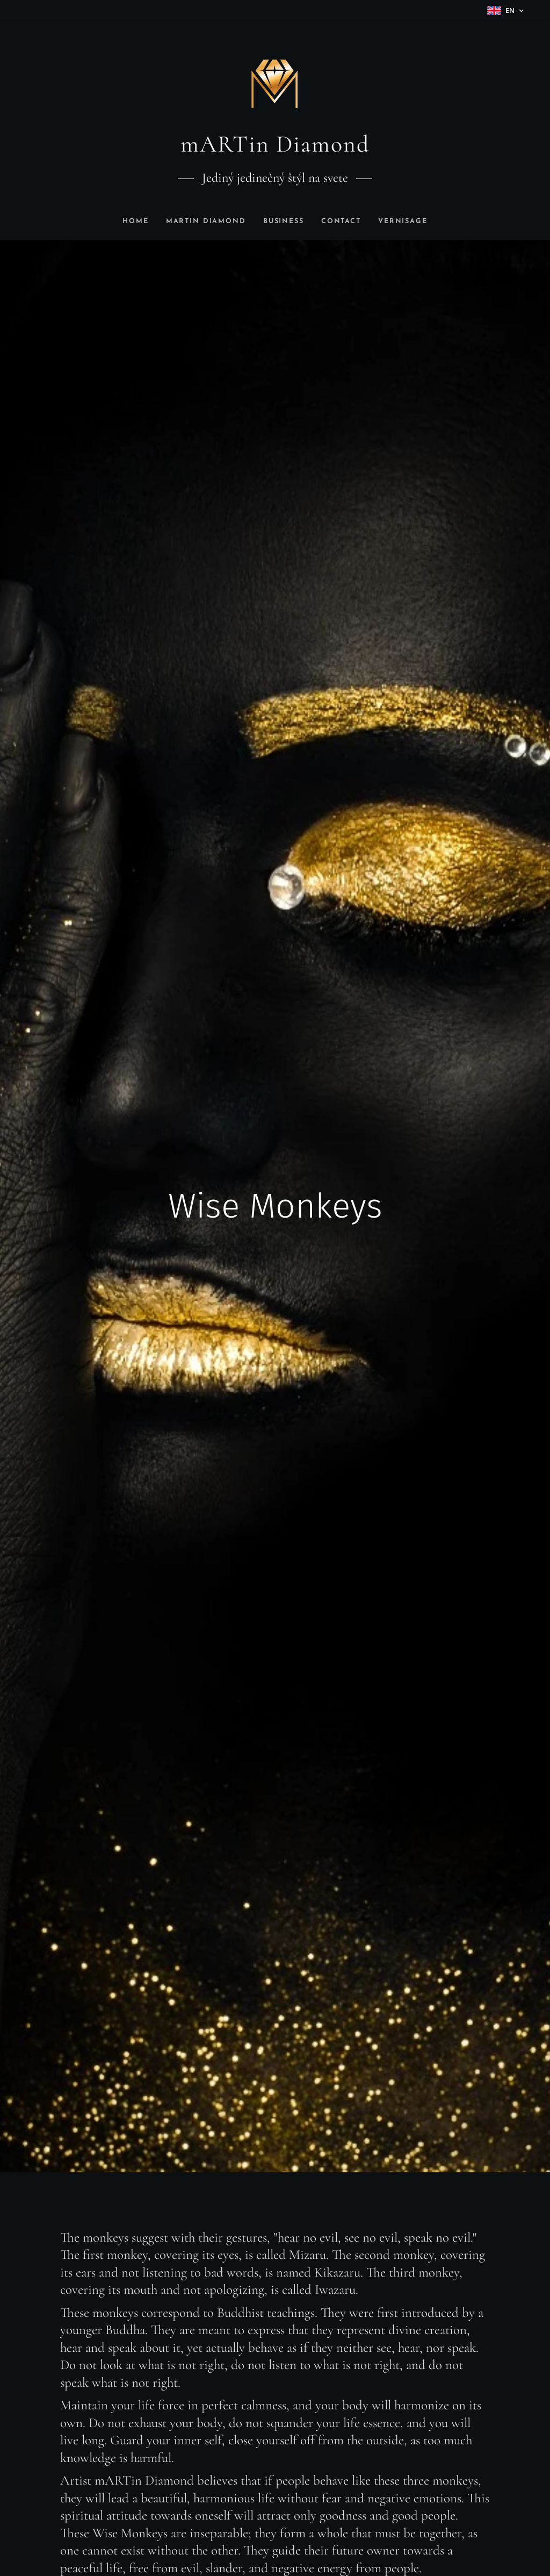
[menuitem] (131, 221)
